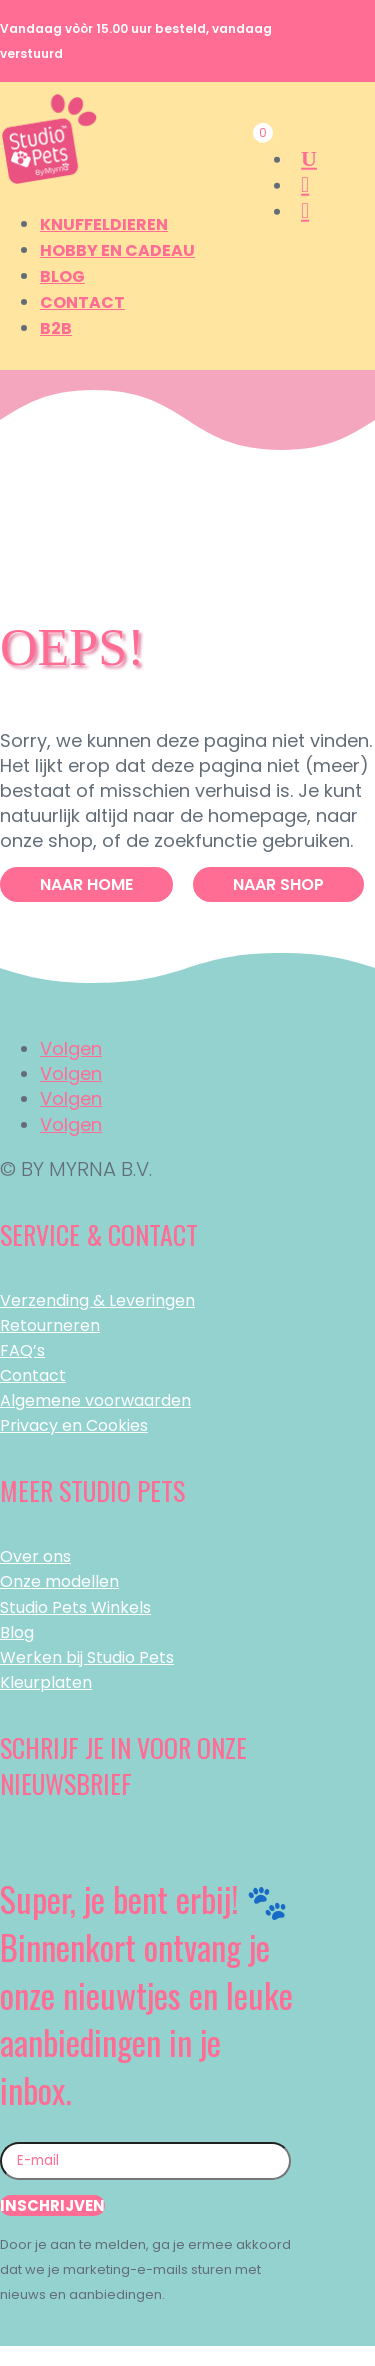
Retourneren (50, 1325)
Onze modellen (59, 1581)
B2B (56, 328)
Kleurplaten (46, 1682)
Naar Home (86, 884)
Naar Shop (278, 884)
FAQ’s (22, 1350)
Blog (62, 276)
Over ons (35, 1556)
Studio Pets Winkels (75, 1607)
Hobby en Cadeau (117, 250)
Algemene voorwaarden (95, 1400)
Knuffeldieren (104, 224)
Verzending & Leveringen (97, 1300)
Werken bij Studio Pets (87, 1657)
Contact (82, 302)
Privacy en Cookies (74, 1425)
